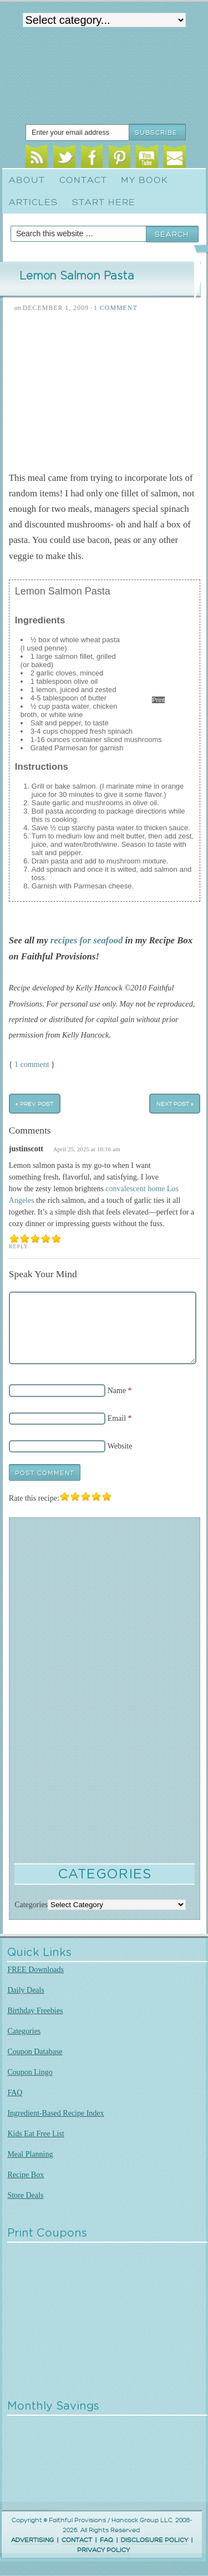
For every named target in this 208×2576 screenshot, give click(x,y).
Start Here (103, 202)
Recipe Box (25, 2175)
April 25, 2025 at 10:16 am (86, 1149)
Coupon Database (34, 2051)
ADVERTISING (32, 2540)
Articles (33, 202)
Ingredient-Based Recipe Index (55, 2113)
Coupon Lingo (29, 2072)
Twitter (64, 158)
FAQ (14, 2093)
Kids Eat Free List (35, 2134)
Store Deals (25, 2195)
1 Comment (116, 308)
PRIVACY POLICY (103, 2550)
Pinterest (119, 158)
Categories (23, 2031)
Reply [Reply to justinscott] (18, 1246)
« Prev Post (34, 1103)
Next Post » (175, 1103)
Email (174, 158)
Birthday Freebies (35, 2010)
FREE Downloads (35, 1969)
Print (158, 700)
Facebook (92, 158)
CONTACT (77, 2540)
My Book (144, 180)
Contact (83, 180)
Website (120, 1446)
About (27, 180)
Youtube (147, 158)
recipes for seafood (86, 940)
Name (117, 1390)
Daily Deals (25, 1990)
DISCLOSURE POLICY (154, 2540)
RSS (36, 158)
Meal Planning (30, 2154)
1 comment (31, 1064)
